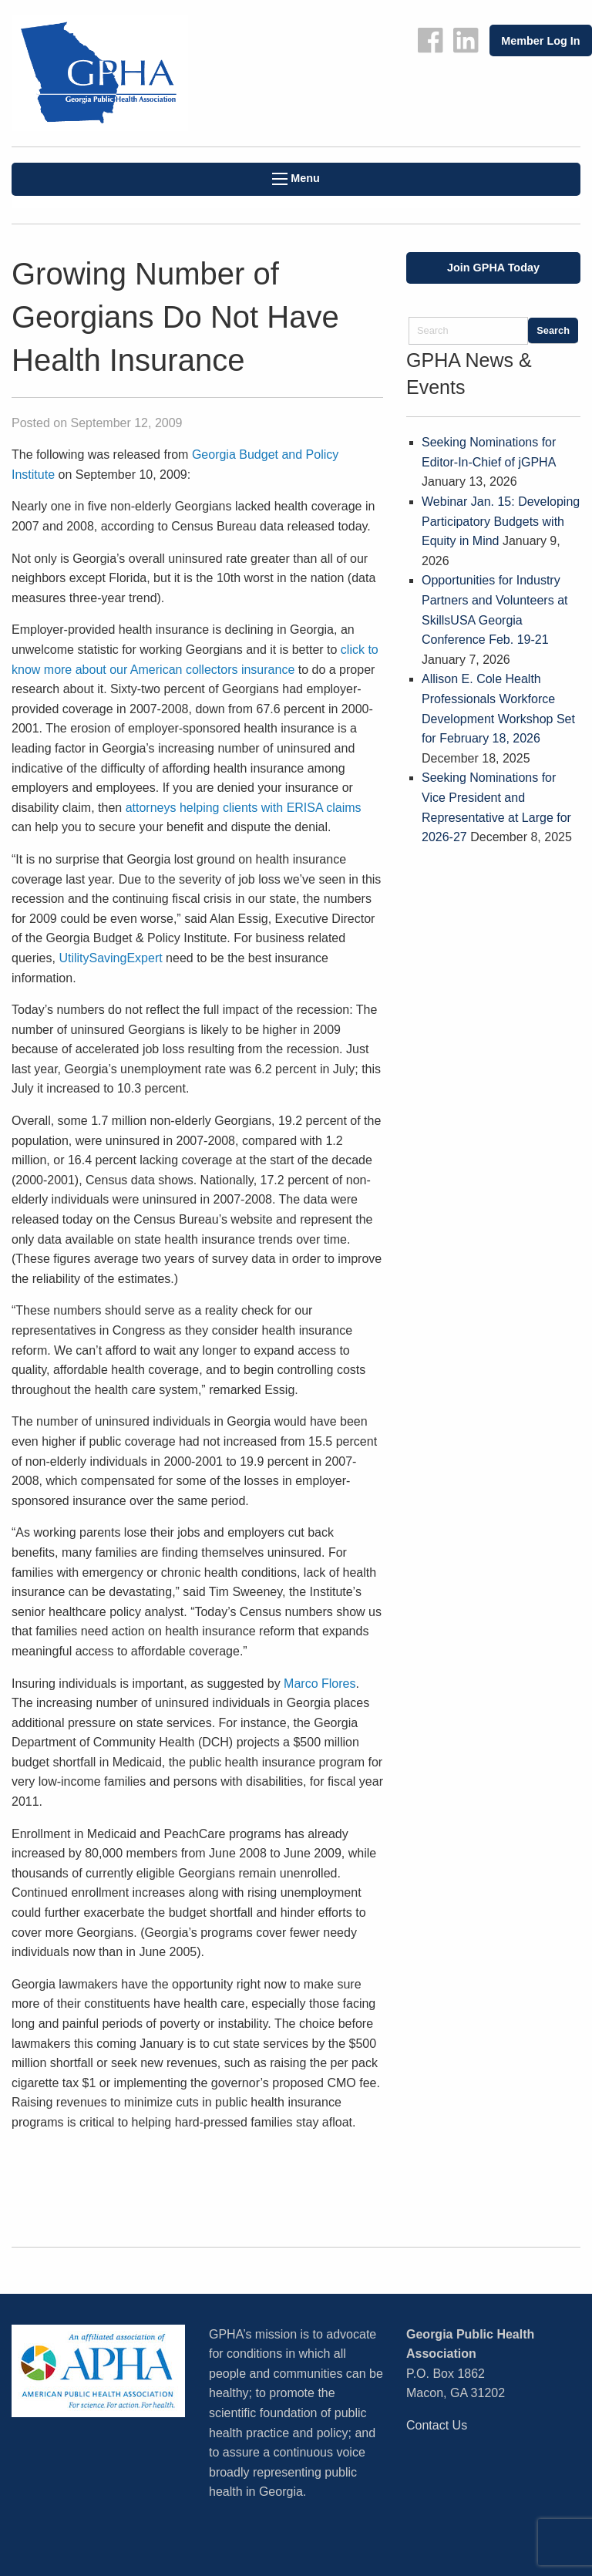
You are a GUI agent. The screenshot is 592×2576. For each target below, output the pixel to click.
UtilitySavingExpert (110, 958)
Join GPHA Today (493, 267)
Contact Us (436, 2425)
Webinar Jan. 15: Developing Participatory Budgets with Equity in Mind (501, 521)
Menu (296, 178)
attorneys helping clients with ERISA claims (244, 807)
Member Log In (540, 41)
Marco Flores (319, 1683)
